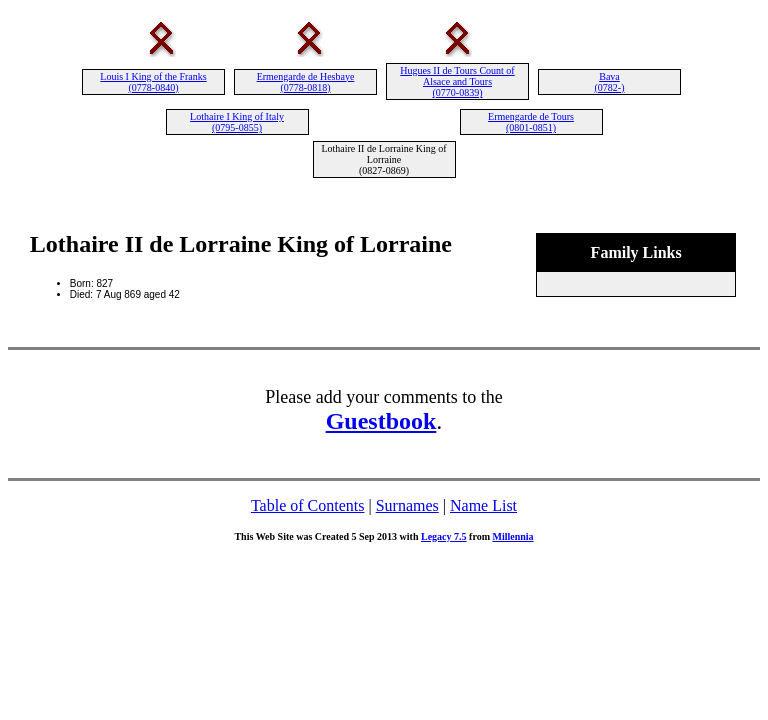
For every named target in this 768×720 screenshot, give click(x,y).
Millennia (512, 536)
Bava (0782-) (610, 82)
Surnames (407, 505)
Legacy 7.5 (444, 536)
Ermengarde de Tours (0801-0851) (531, 122)
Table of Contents (308, 505)
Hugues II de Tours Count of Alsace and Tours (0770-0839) (457, 81)
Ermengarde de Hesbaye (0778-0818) (306, 82)
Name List (483, 505)
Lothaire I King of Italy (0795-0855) (237, 122)
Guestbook (381, 421)
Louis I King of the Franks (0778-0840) (153, 82)
